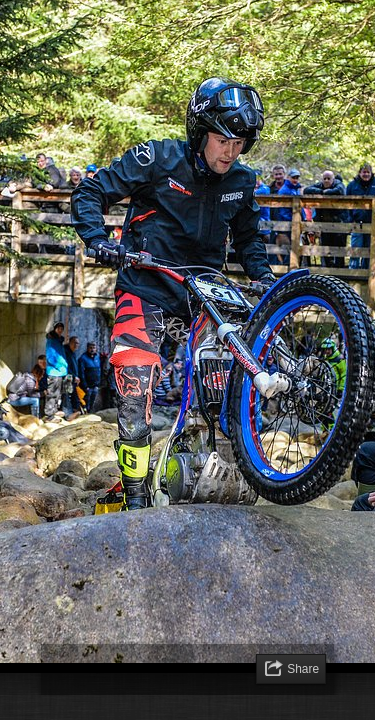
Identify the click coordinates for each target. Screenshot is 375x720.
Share (303, 669)
